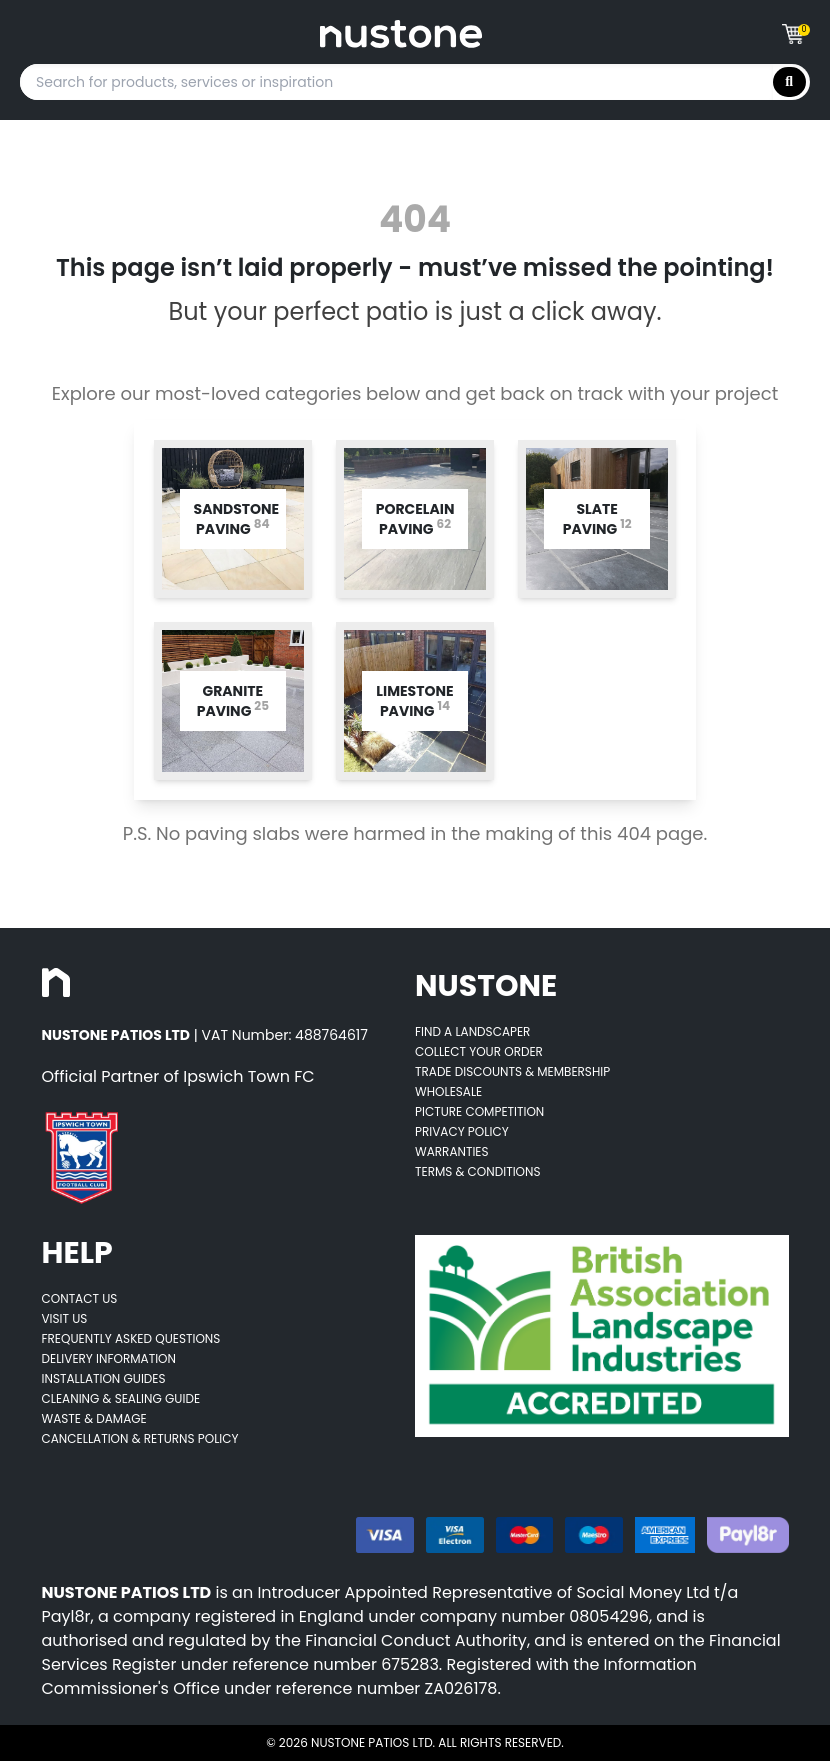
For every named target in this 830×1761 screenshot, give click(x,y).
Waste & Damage (94, 1418)
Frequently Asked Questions (131, 1338)
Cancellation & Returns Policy (140, 1438)
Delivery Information (109, 1358)
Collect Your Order (479, 1051)
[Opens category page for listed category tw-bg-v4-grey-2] (233, 519)
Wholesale (448, 1091)
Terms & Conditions (478, 1171)
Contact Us (80, 1298)
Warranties (452, 1151)
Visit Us (65, 1318)
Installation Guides (104, 1378)
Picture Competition (479, 1111)
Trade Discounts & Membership (512, 1071)
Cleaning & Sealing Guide (121, 1398)
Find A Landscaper (472, 1031)
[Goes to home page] (400, 34)
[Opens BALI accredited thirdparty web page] (602, 1336)
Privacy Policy (462, 1131)
